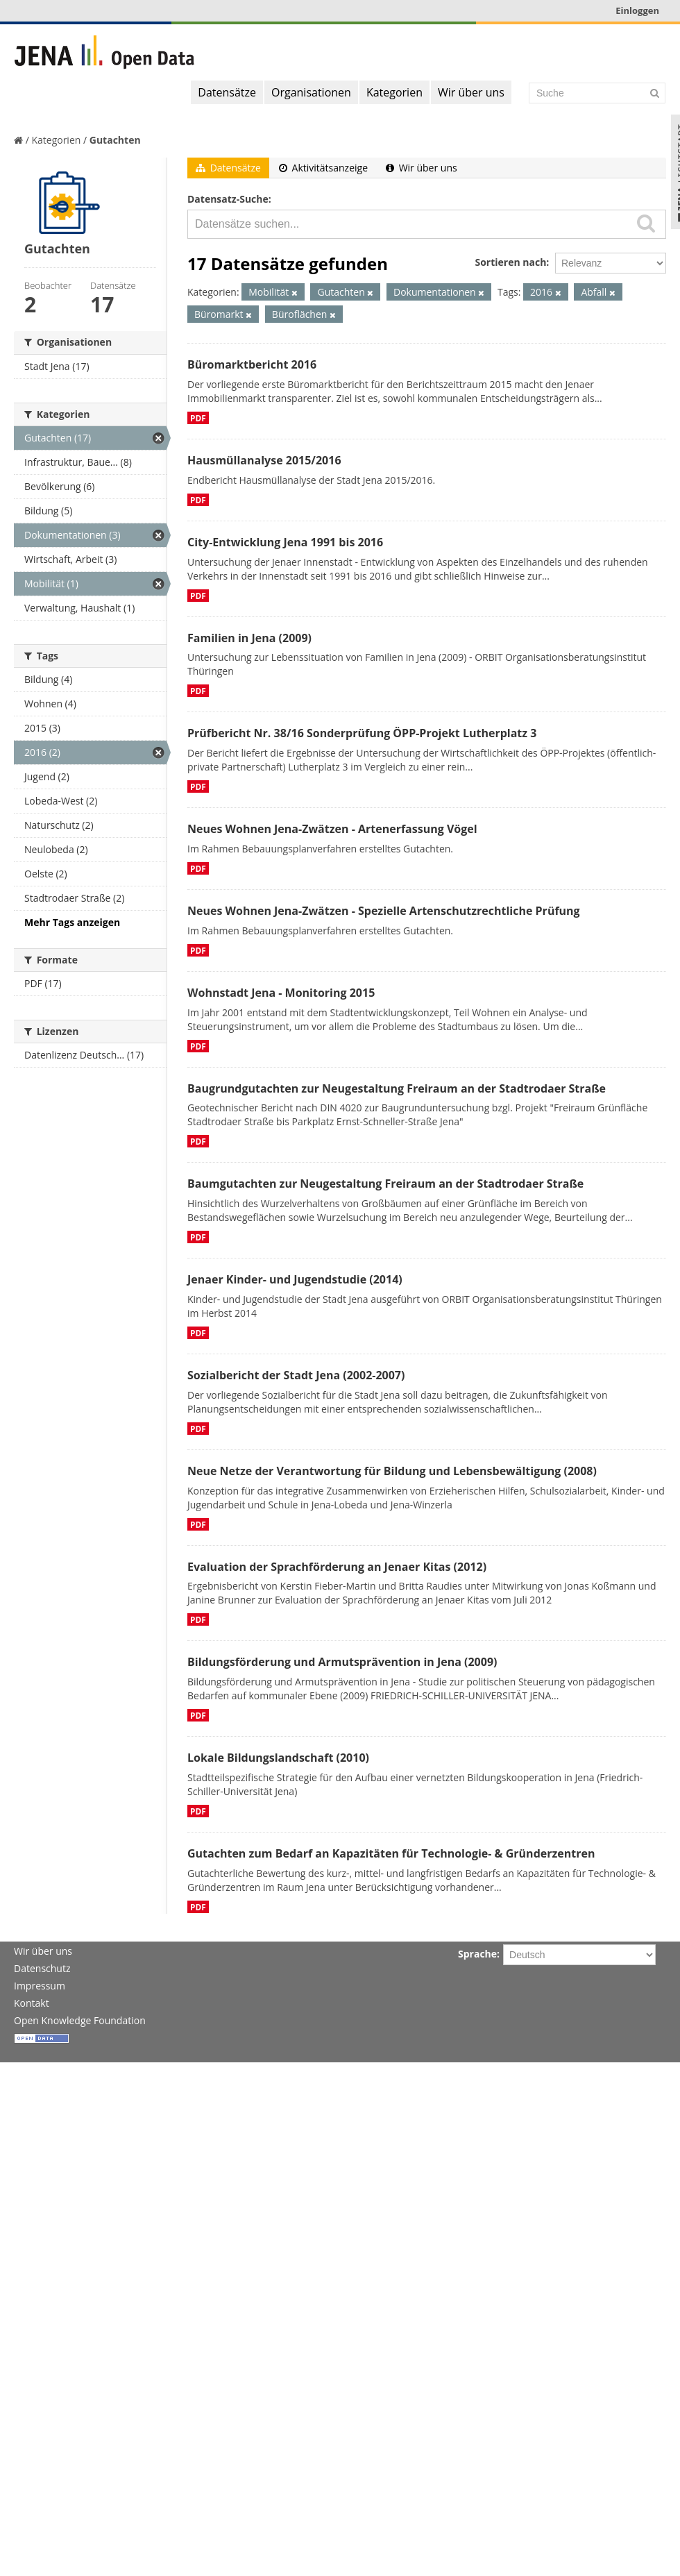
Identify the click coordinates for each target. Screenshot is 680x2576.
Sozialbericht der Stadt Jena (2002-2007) (296, 1375)
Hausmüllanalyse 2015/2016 (264, 460)
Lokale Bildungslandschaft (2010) (278, 1757)
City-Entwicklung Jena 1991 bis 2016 (285, 542)
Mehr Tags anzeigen (72, 922)
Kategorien (394, 92)
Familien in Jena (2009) (249, 638)
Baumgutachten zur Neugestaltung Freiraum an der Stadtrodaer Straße (385, 1183)
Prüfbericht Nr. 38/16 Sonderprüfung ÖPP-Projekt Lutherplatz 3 (361, 733)
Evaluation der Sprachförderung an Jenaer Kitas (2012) (336, 1566)
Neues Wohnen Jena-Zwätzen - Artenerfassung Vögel (332, 828)
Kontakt (31, 2003)
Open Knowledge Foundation (80, 2020)
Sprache (477, 1953)
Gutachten (115, 139)
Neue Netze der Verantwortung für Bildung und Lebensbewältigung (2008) (392, 1471)
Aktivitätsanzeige (323, 167)
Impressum (39, 1985)
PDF (198, 417)
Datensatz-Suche (228, 198)
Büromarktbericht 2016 (251, 364)
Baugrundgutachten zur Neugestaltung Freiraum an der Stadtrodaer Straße (396, 1088)
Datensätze (227, 92)
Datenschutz (42, 1968)
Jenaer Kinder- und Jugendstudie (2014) (294, 1279)
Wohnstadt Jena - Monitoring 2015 (281, 992)
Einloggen (637, 10)
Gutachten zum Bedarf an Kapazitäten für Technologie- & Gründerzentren (391, 1853)
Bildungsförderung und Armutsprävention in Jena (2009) (342, 1661)
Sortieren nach (510, 262)
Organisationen (311, 92)
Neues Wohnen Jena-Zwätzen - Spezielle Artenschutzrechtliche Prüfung (383, 910)
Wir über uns (471, 92)
